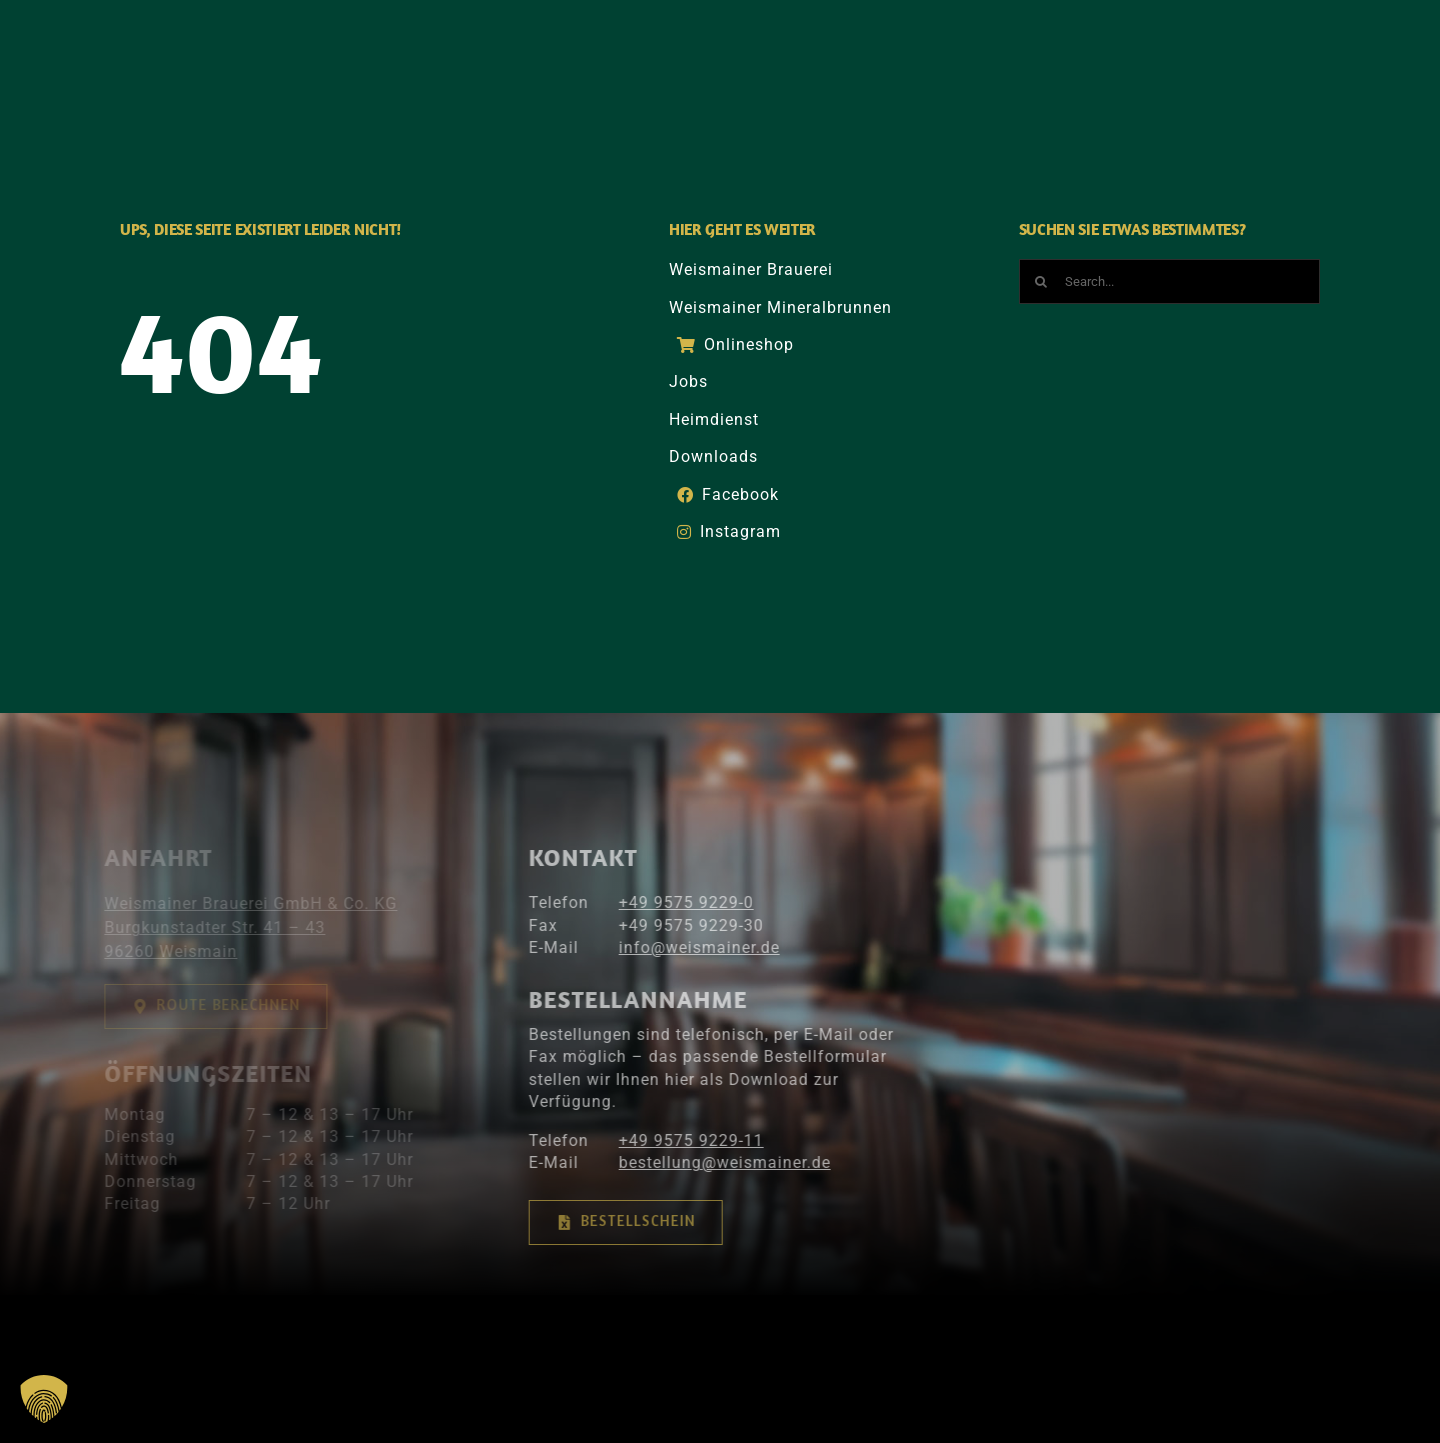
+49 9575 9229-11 (679, 1140)
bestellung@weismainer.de (713, 1162)
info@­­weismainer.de (687, 947)
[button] (44, 1399)
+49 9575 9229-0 (674, 902)
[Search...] (1170, 281)
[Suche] (1189, 52)
